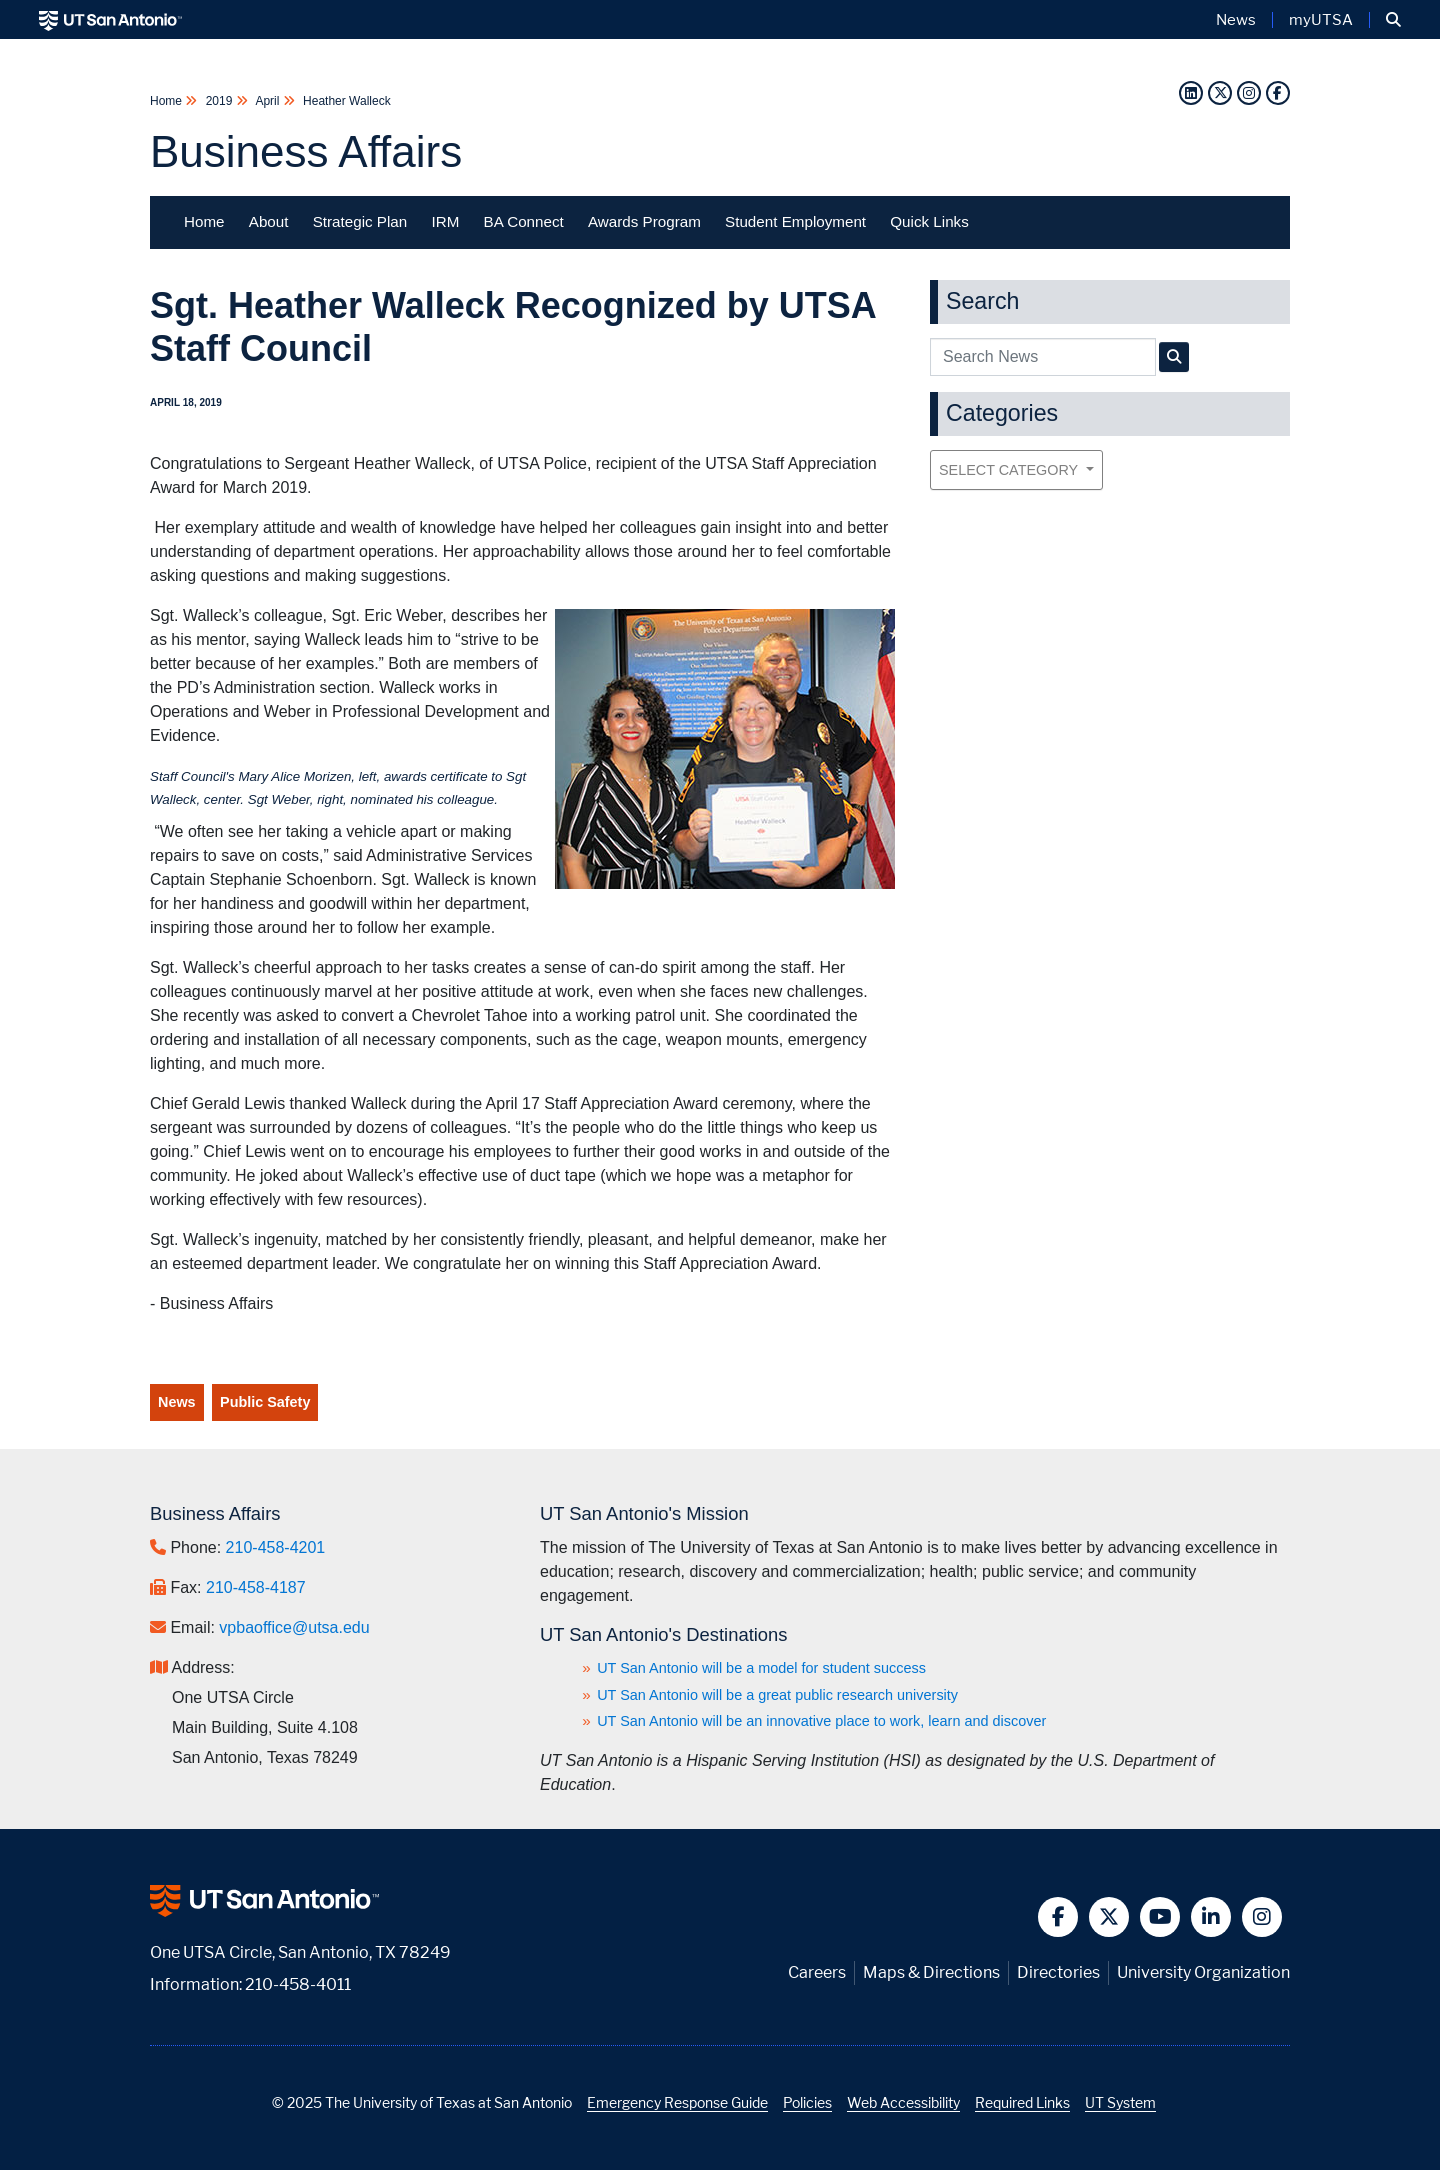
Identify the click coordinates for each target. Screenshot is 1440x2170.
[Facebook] (1278, 92)
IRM (445, 221)
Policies (807, 2102)
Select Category (1010, 470)
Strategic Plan (360, 221)
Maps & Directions (931, 1972)
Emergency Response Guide (677, 2102)
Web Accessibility (903, 2102)
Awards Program (644, 221)
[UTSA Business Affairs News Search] (1174, 357)
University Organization (1203, 1972)
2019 (218, 101)
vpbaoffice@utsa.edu (294, 1627)
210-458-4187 (256, 1587)
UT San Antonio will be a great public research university (777, 1695)
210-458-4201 (276, 1547)
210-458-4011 (298, 1984)
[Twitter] (1220, 92)
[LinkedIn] (1191, 92)
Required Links (1022, 2102)
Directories (1058, 1972)
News (177, 1402)
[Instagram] (1249, 92)
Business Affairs (306, 151)
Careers (817, 1972)
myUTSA (1321, 20)
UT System (1120, 2102)
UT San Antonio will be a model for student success (761, 1668)
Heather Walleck (345, 101)
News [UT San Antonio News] (1236, 20)
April (268, 101)
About (269, 221)
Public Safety (265, 1402)
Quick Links (929, 221)
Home (167, 101)
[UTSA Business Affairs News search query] (1043, 357)
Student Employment (795, 221)
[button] (1393, 20)
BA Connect (524, 221)
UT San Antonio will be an (821, 1721)
